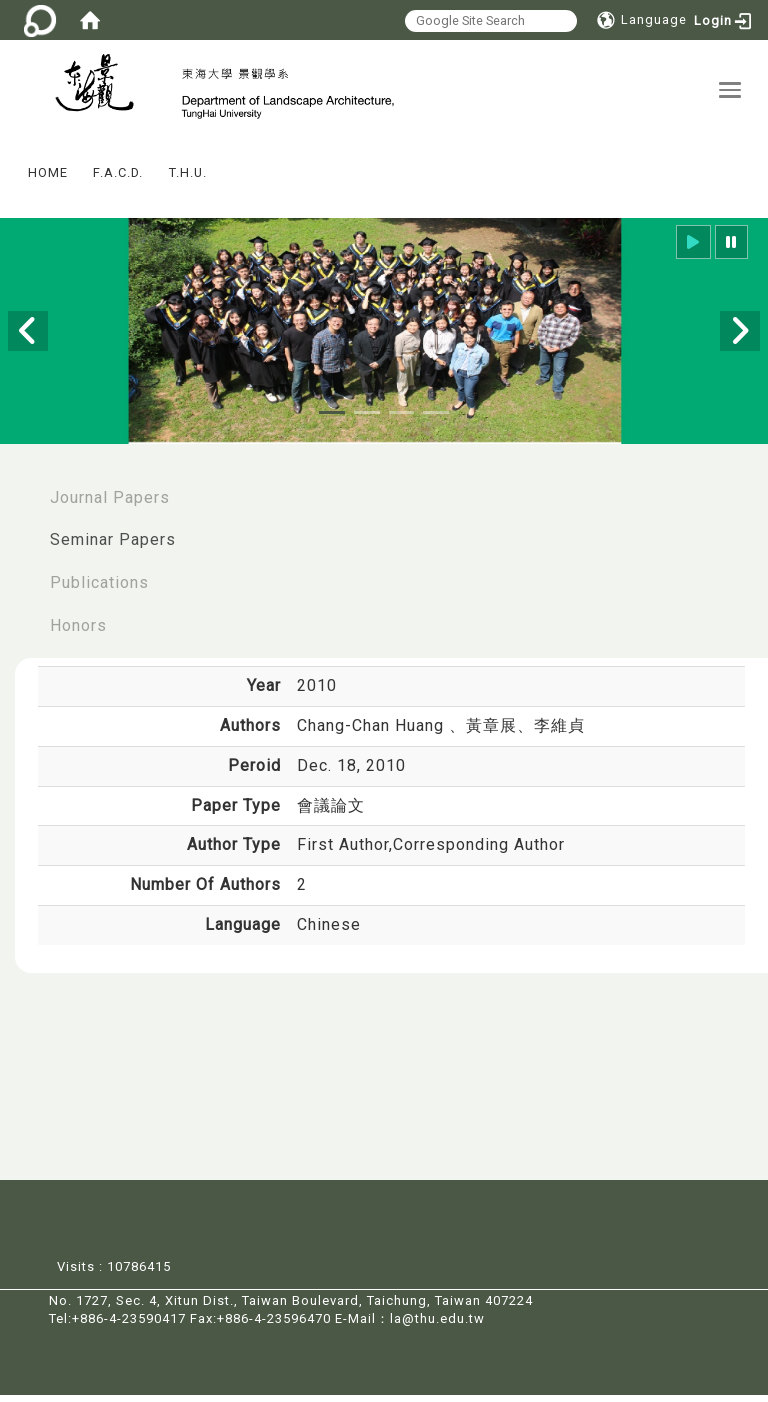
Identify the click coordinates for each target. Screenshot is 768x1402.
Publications (99, 590)
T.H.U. (188, 180)
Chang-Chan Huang (373, 733)
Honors (78, 633)
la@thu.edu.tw (437, 1326)
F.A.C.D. (118, 180)
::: (9, 166)
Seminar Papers (113, 547)
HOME (48, 180)
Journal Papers (110, 504)
